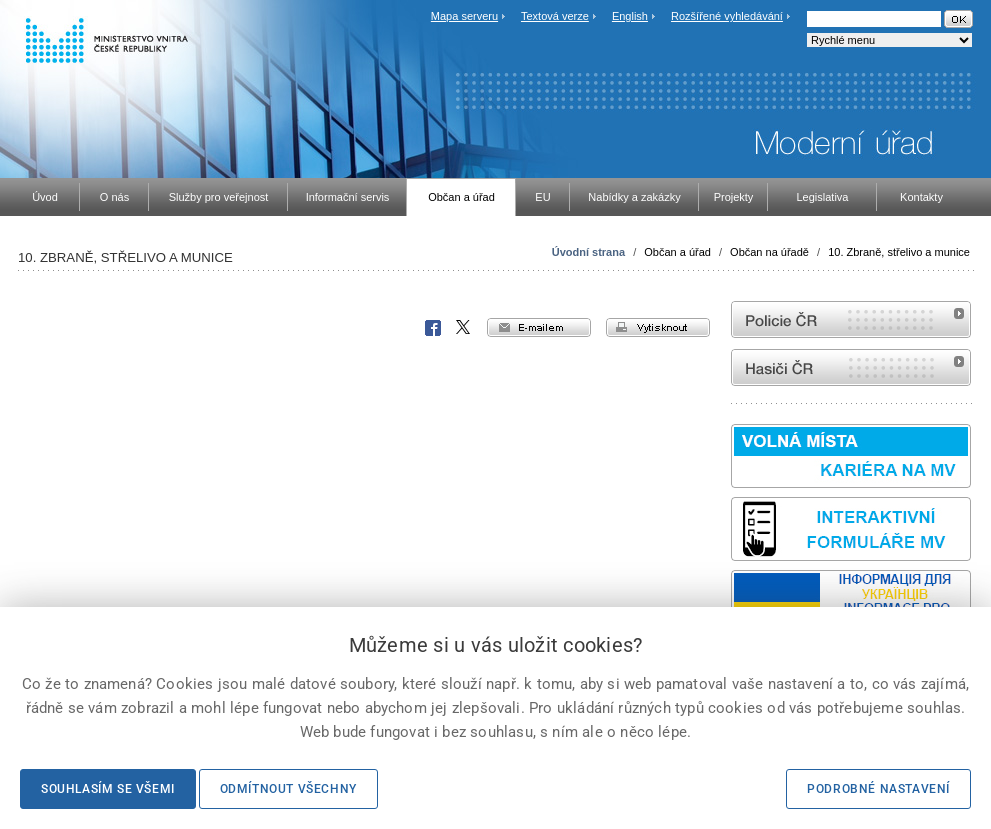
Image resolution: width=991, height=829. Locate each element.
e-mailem (539, 327)
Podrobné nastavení (878, 789)
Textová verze (555, 16)
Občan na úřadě (769, 252)
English (630, 16)
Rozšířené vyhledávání (727, 16)
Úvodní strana (588, 252)
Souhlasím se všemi (108, 789)
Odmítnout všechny (288, 789)
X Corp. (464, 328)
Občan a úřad (677, 252)
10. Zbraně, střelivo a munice (899, 252)
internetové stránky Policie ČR (851, 319)
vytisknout (658, 327)
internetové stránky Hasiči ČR (851, 367)
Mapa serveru (464, 16)
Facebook (433, 328)
